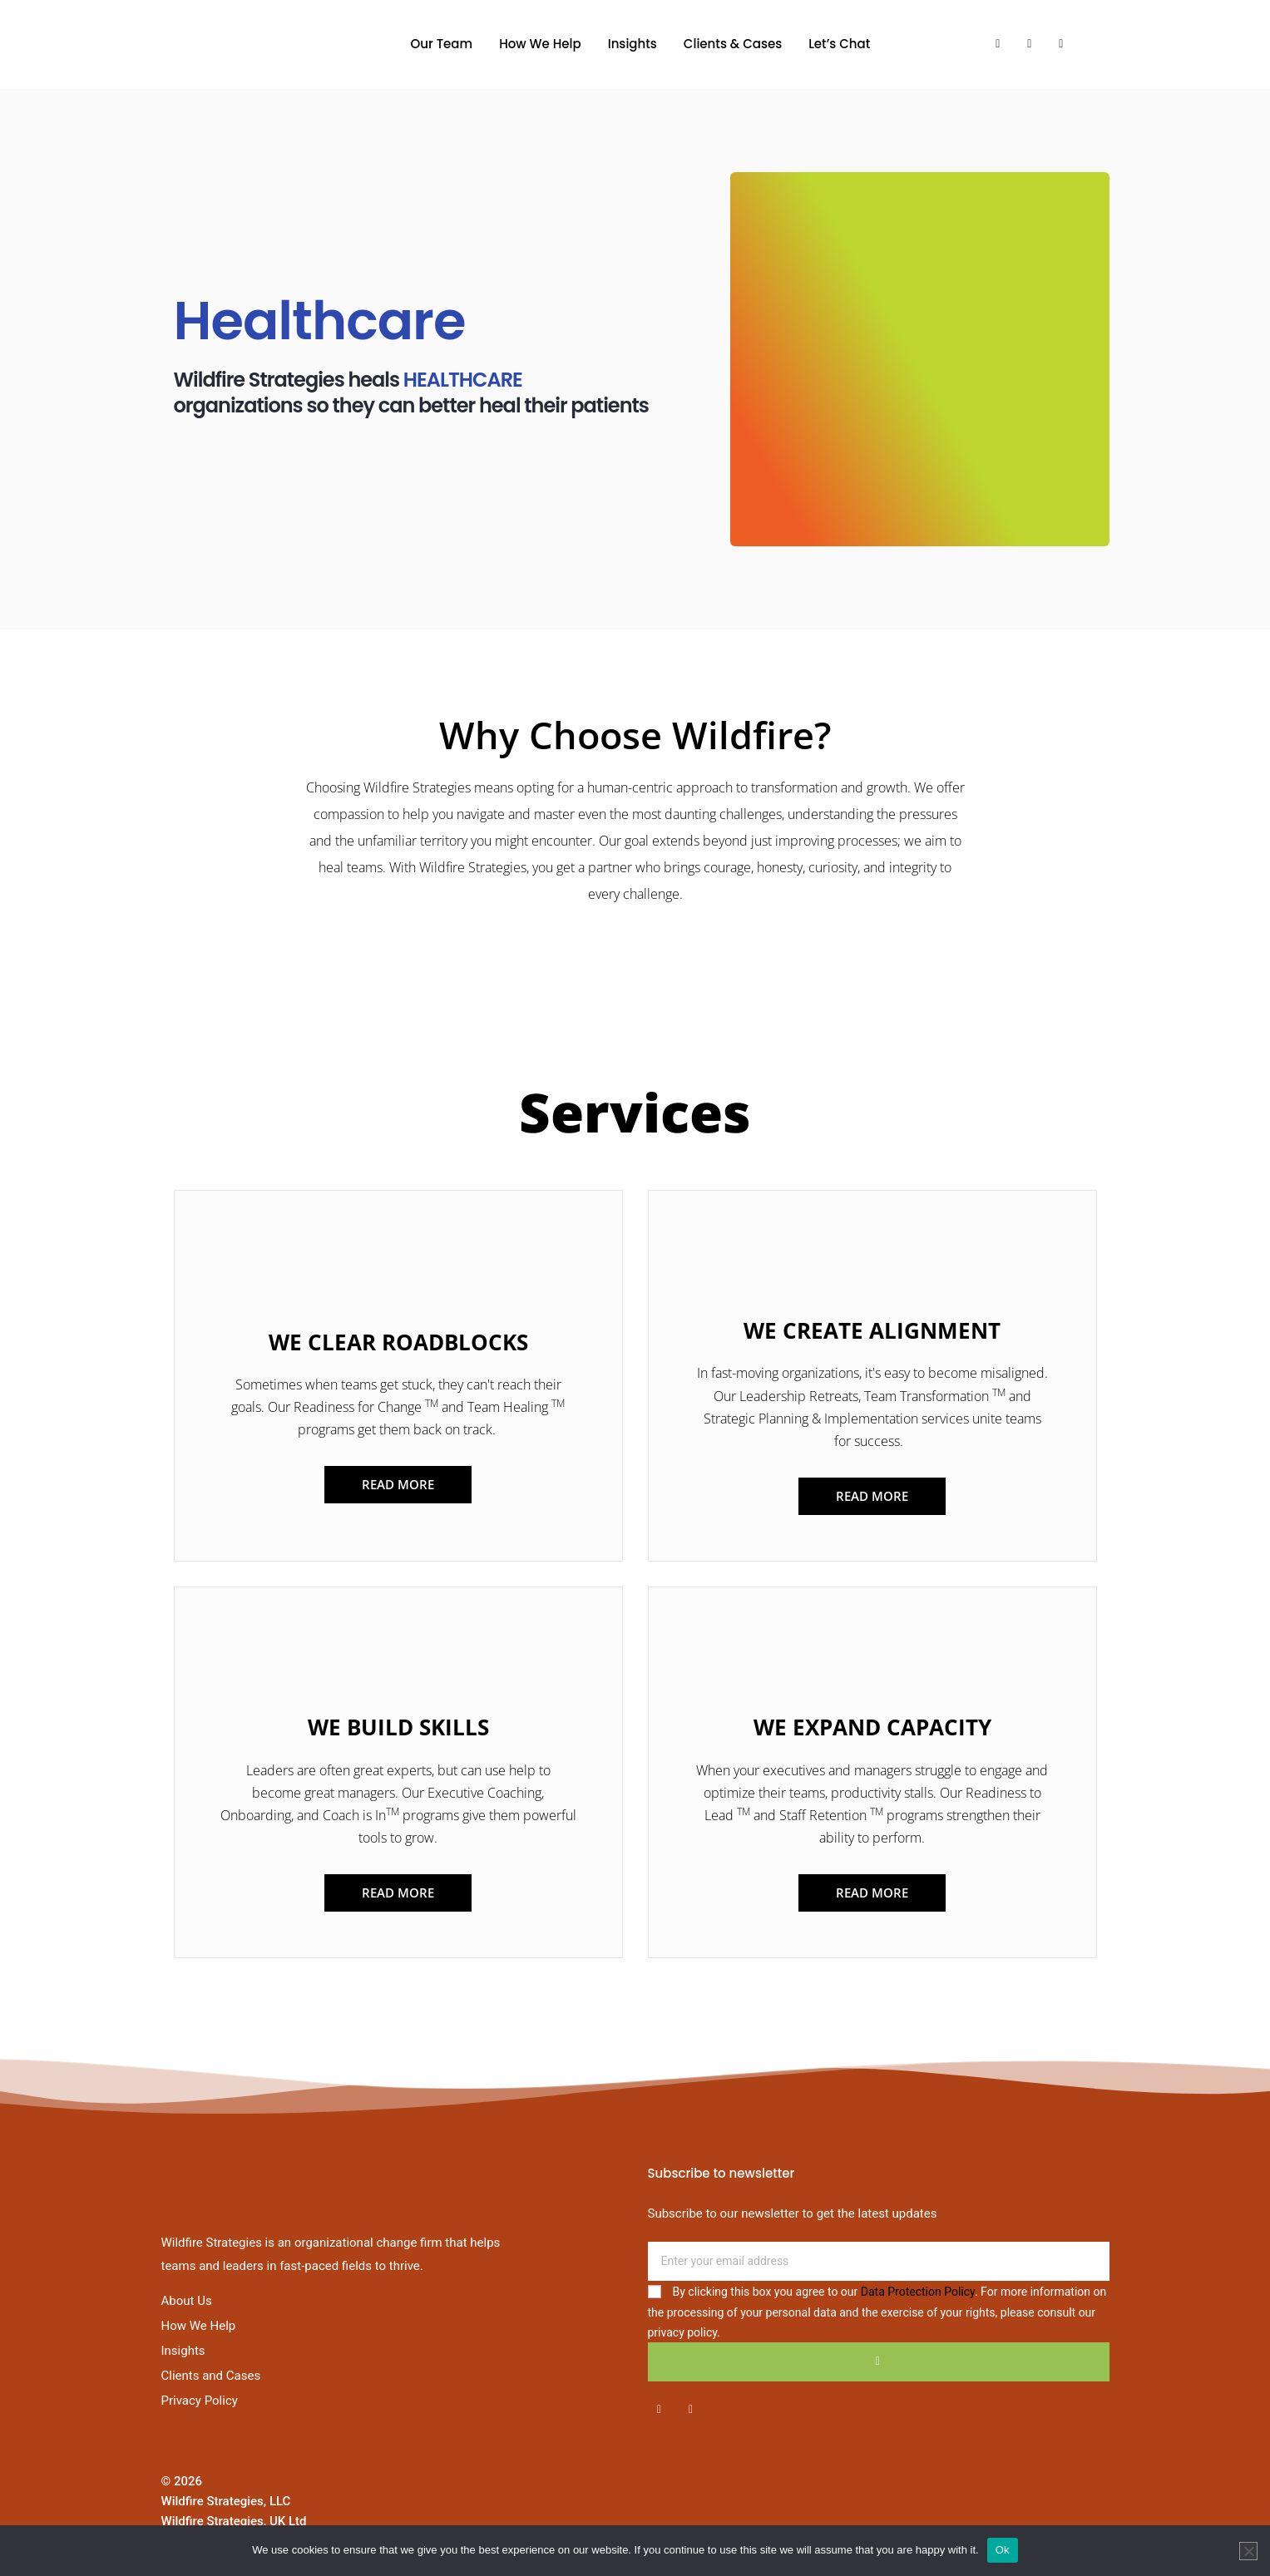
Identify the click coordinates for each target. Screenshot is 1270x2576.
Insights (632, 44)
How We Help (540, 44)
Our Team (442, 44)
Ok (1003, 2550)
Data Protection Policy (918, 2291)
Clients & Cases (733, 44)
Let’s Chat (839, 44)
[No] (1248, 2551)
